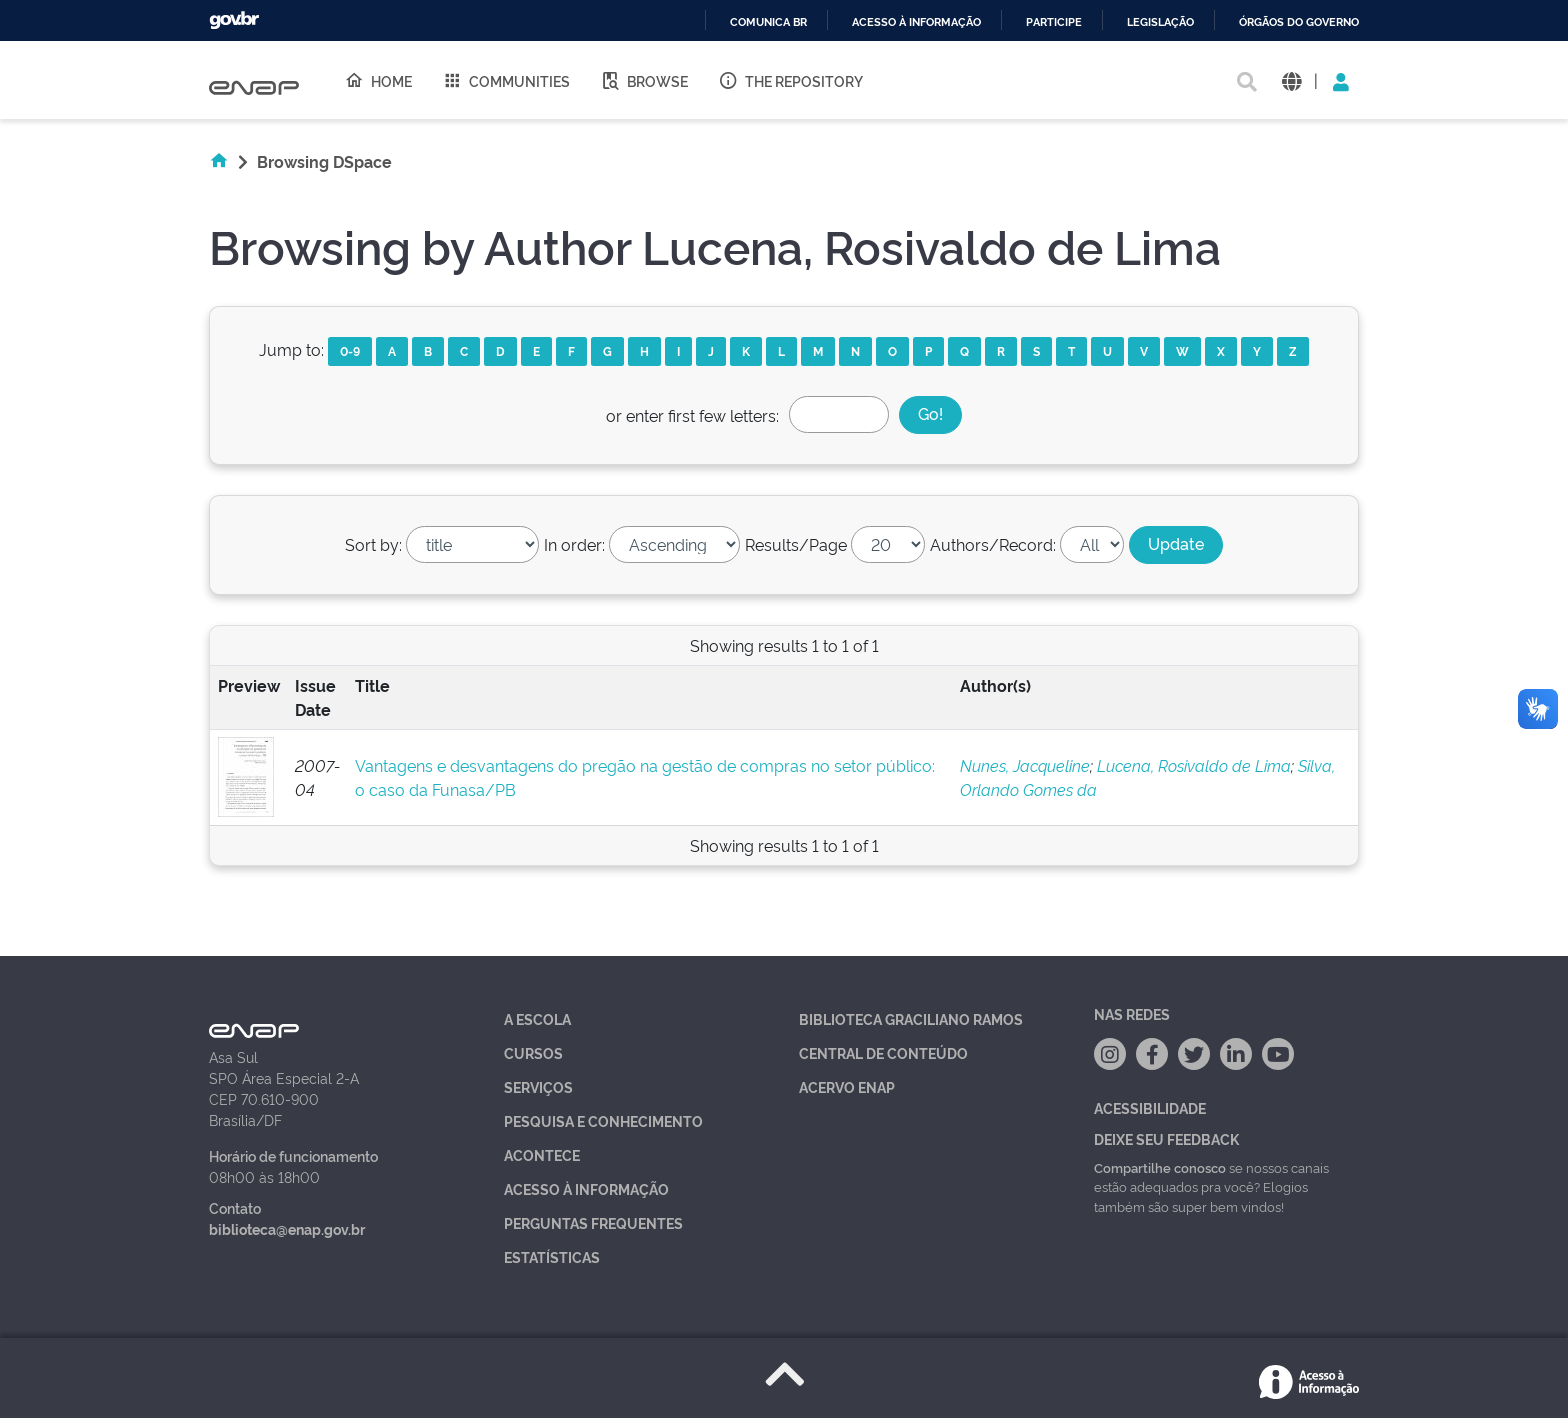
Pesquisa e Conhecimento (603, 1120)
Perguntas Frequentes (593, 1222)
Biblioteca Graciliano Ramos (911, 1018)
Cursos (533, 1052)
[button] (1291, 80)
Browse (644, 80)
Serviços (538, 1086)
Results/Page (796, 544)
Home (378, 80)
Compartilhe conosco (1160, 1167)
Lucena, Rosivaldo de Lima (1194, 765)
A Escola (537, 1018)
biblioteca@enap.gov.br (287, 1228)
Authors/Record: (993, 544)
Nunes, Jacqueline (1025, 765)
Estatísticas (552, 1256)
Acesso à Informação (586, 1188)
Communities (506, 80)
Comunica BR (768, 22)
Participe (1054, 22)
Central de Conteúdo (883, 1052)
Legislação (1160, 22)
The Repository (790, 80)
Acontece (542, 1154)
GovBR (234, 20)
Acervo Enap (847, 1086)
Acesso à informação (916, 22)
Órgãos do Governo (1299, 22)
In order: (574, 544)
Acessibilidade (1150, 1107)
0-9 (350, 350)
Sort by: (373, 544)
